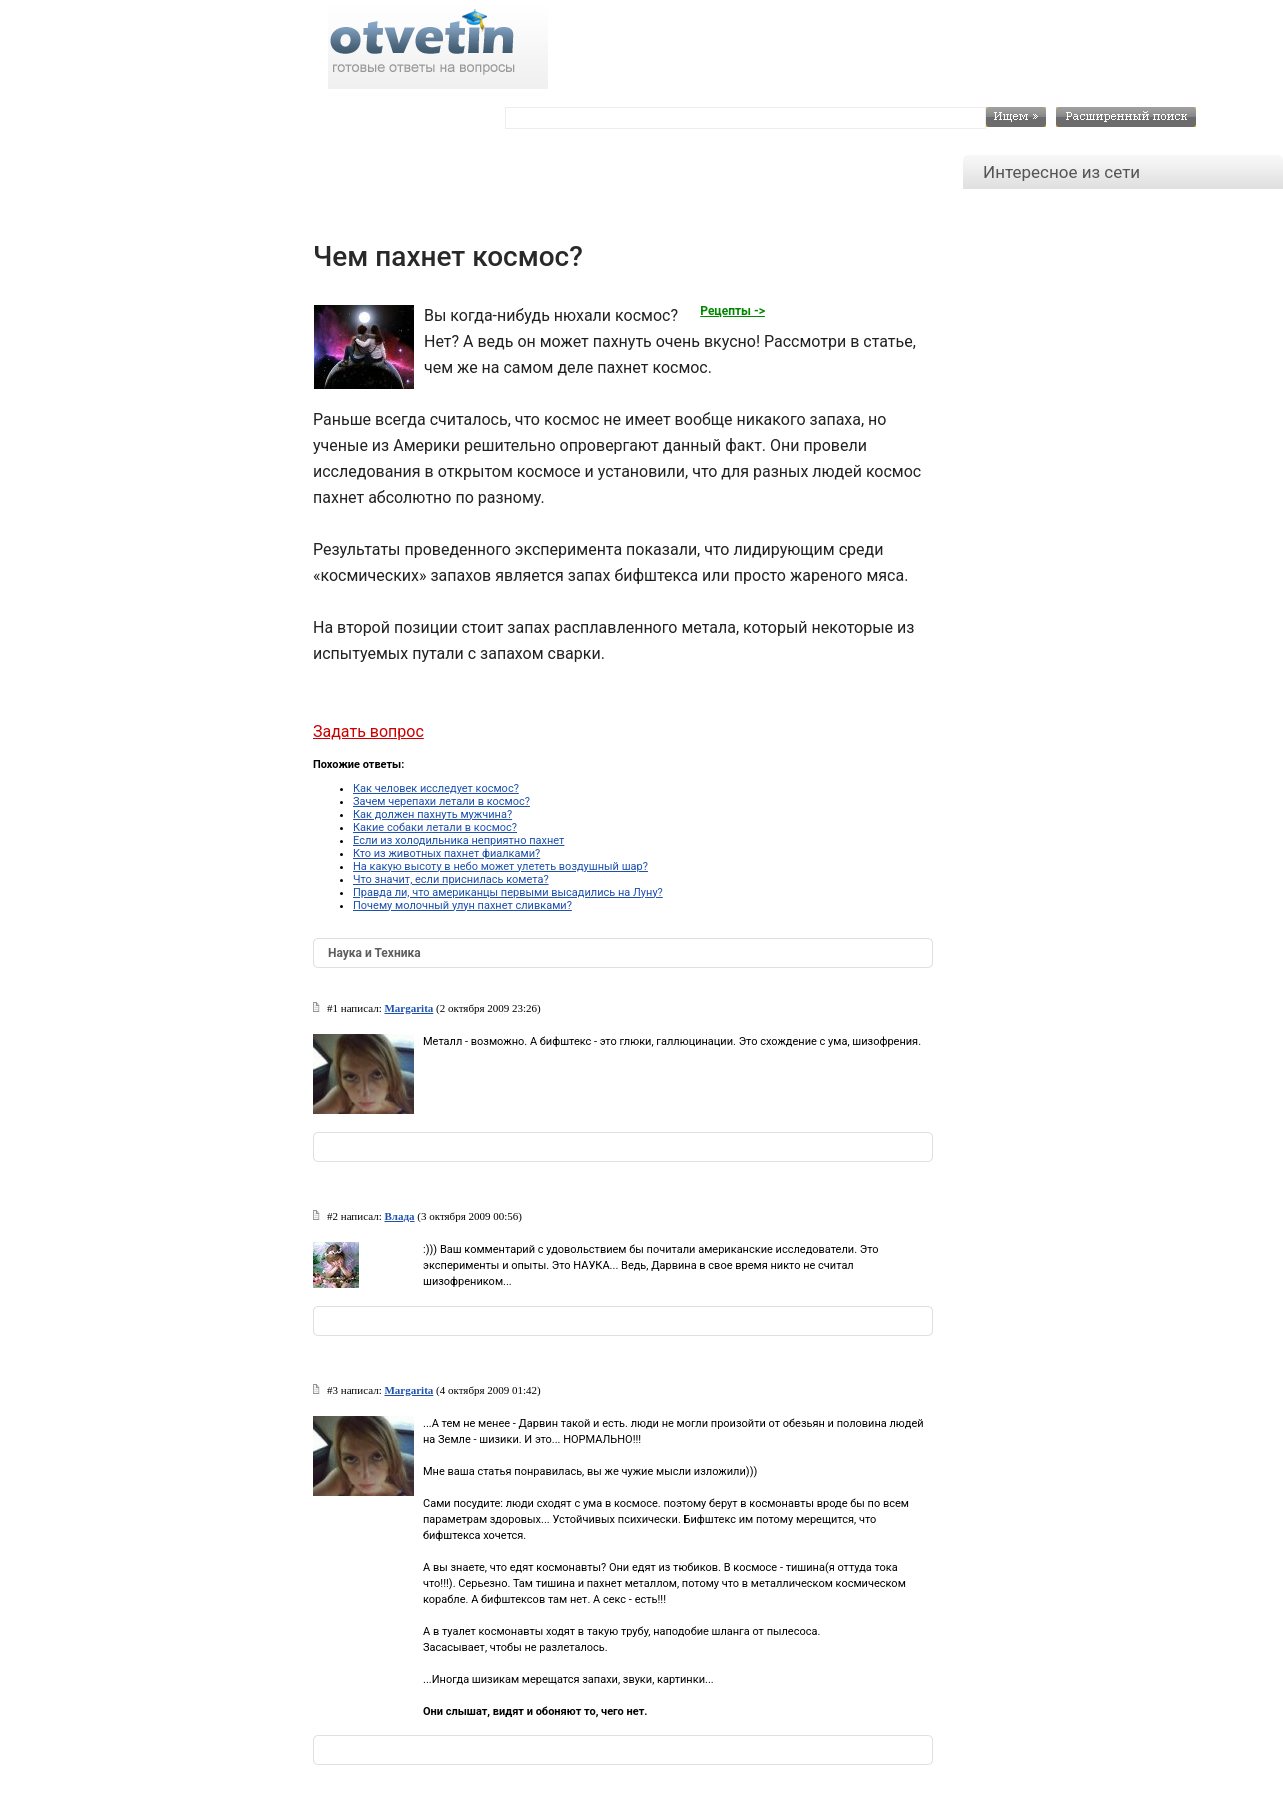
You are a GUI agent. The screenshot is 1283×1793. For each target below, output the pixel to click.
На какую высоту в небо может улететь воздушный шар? (500, 866)
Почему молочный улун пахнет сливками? (462, 905)
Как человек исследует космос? (436, 788)
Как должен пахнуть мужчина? (432, 814)
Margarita (408, 1008)
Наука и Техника (374, 953)
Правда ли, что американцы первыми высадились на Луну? (508, 892)
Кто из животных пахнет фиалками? (446, 853)
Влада (399, 1216)
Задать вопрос (368, 731)
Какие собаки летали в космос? (435, 827)
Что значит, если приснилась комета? (451, 879)
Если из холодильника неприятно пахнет (458, 840)
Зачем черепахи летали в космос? (441, 801)
